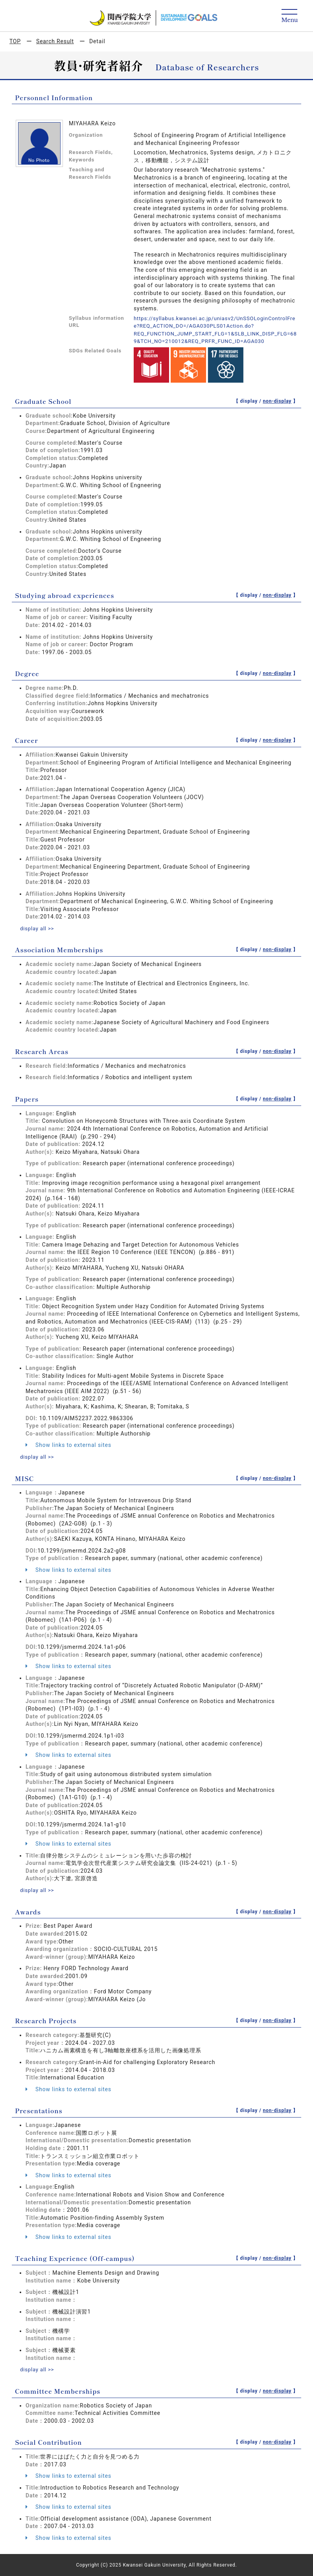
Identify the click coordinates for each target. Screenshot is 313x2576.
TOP (15, 41)
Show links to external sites (68, 1445)
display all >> (38, 928)
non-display (277, 401)
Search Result (55, 41)
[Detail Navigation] (289, 16)
